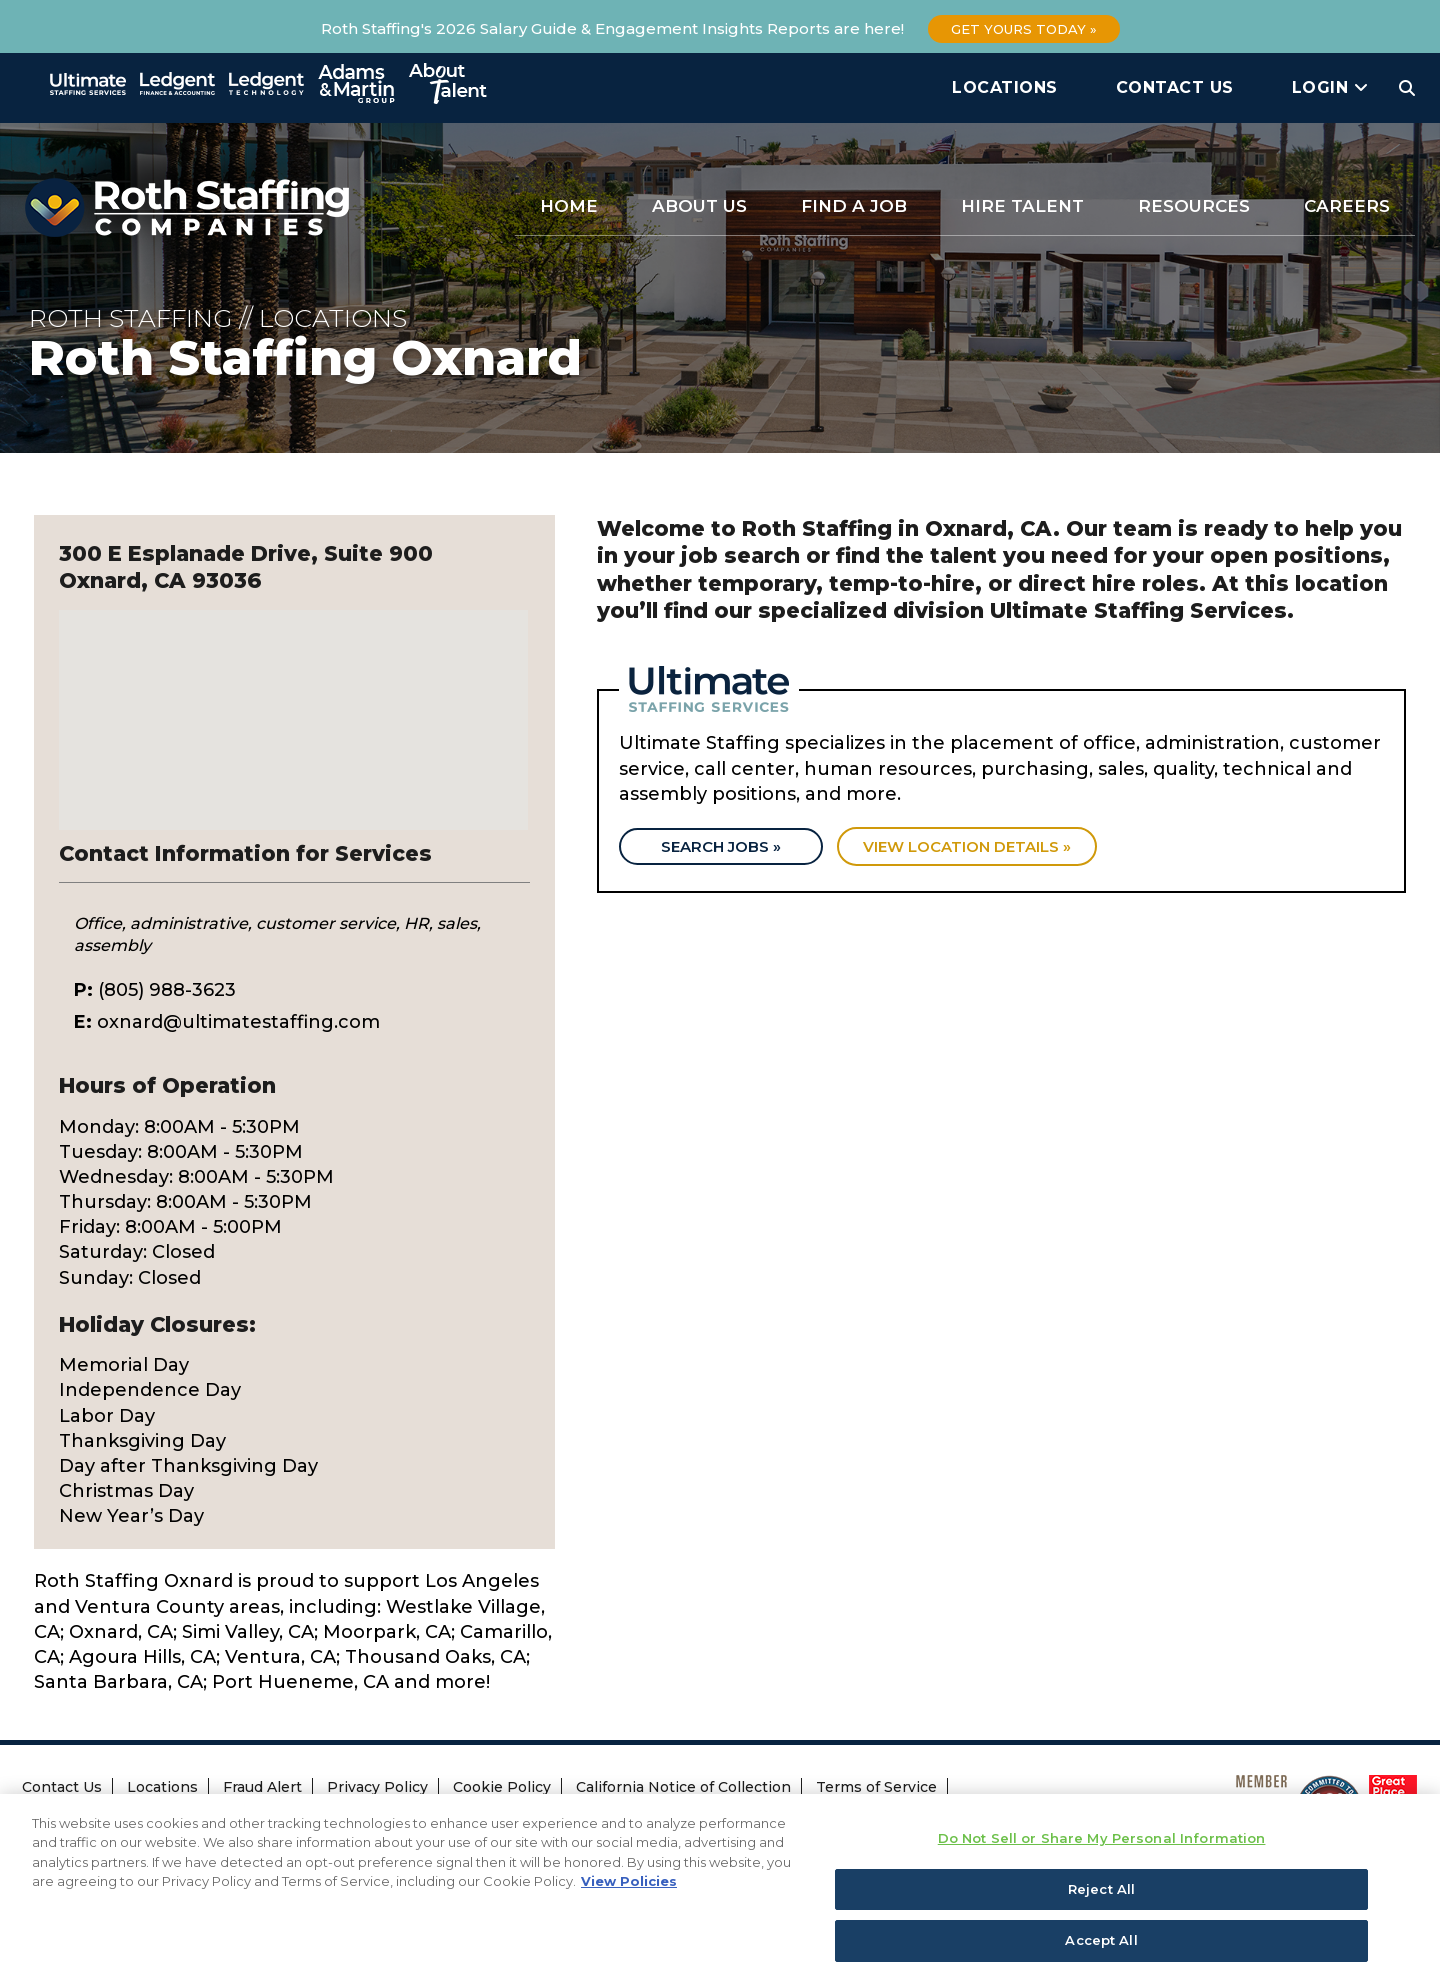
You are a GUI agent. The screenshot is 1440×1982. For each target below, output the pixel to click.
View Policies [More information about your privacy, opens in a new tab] (629, 1893)
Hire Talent (1022, 206)
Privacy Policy (377, 1787)
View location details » (970, 847)
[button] (294, 701)
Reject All (1101, 1900)
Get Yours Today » (1024, 29)
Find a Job (854, 206)
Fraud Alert (262, 1787)
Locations (1005, 87)
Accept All (1101, 1952)
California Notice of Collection (683, 1787)
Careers (1347, 206)
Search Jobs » (722, 847)
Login (1330, 87)
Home (569, 206)
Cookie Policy (502, 1787)
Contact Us (1175, 87)
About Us (699, 206)
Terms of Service (876, 1787)
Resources (1194, 206)
